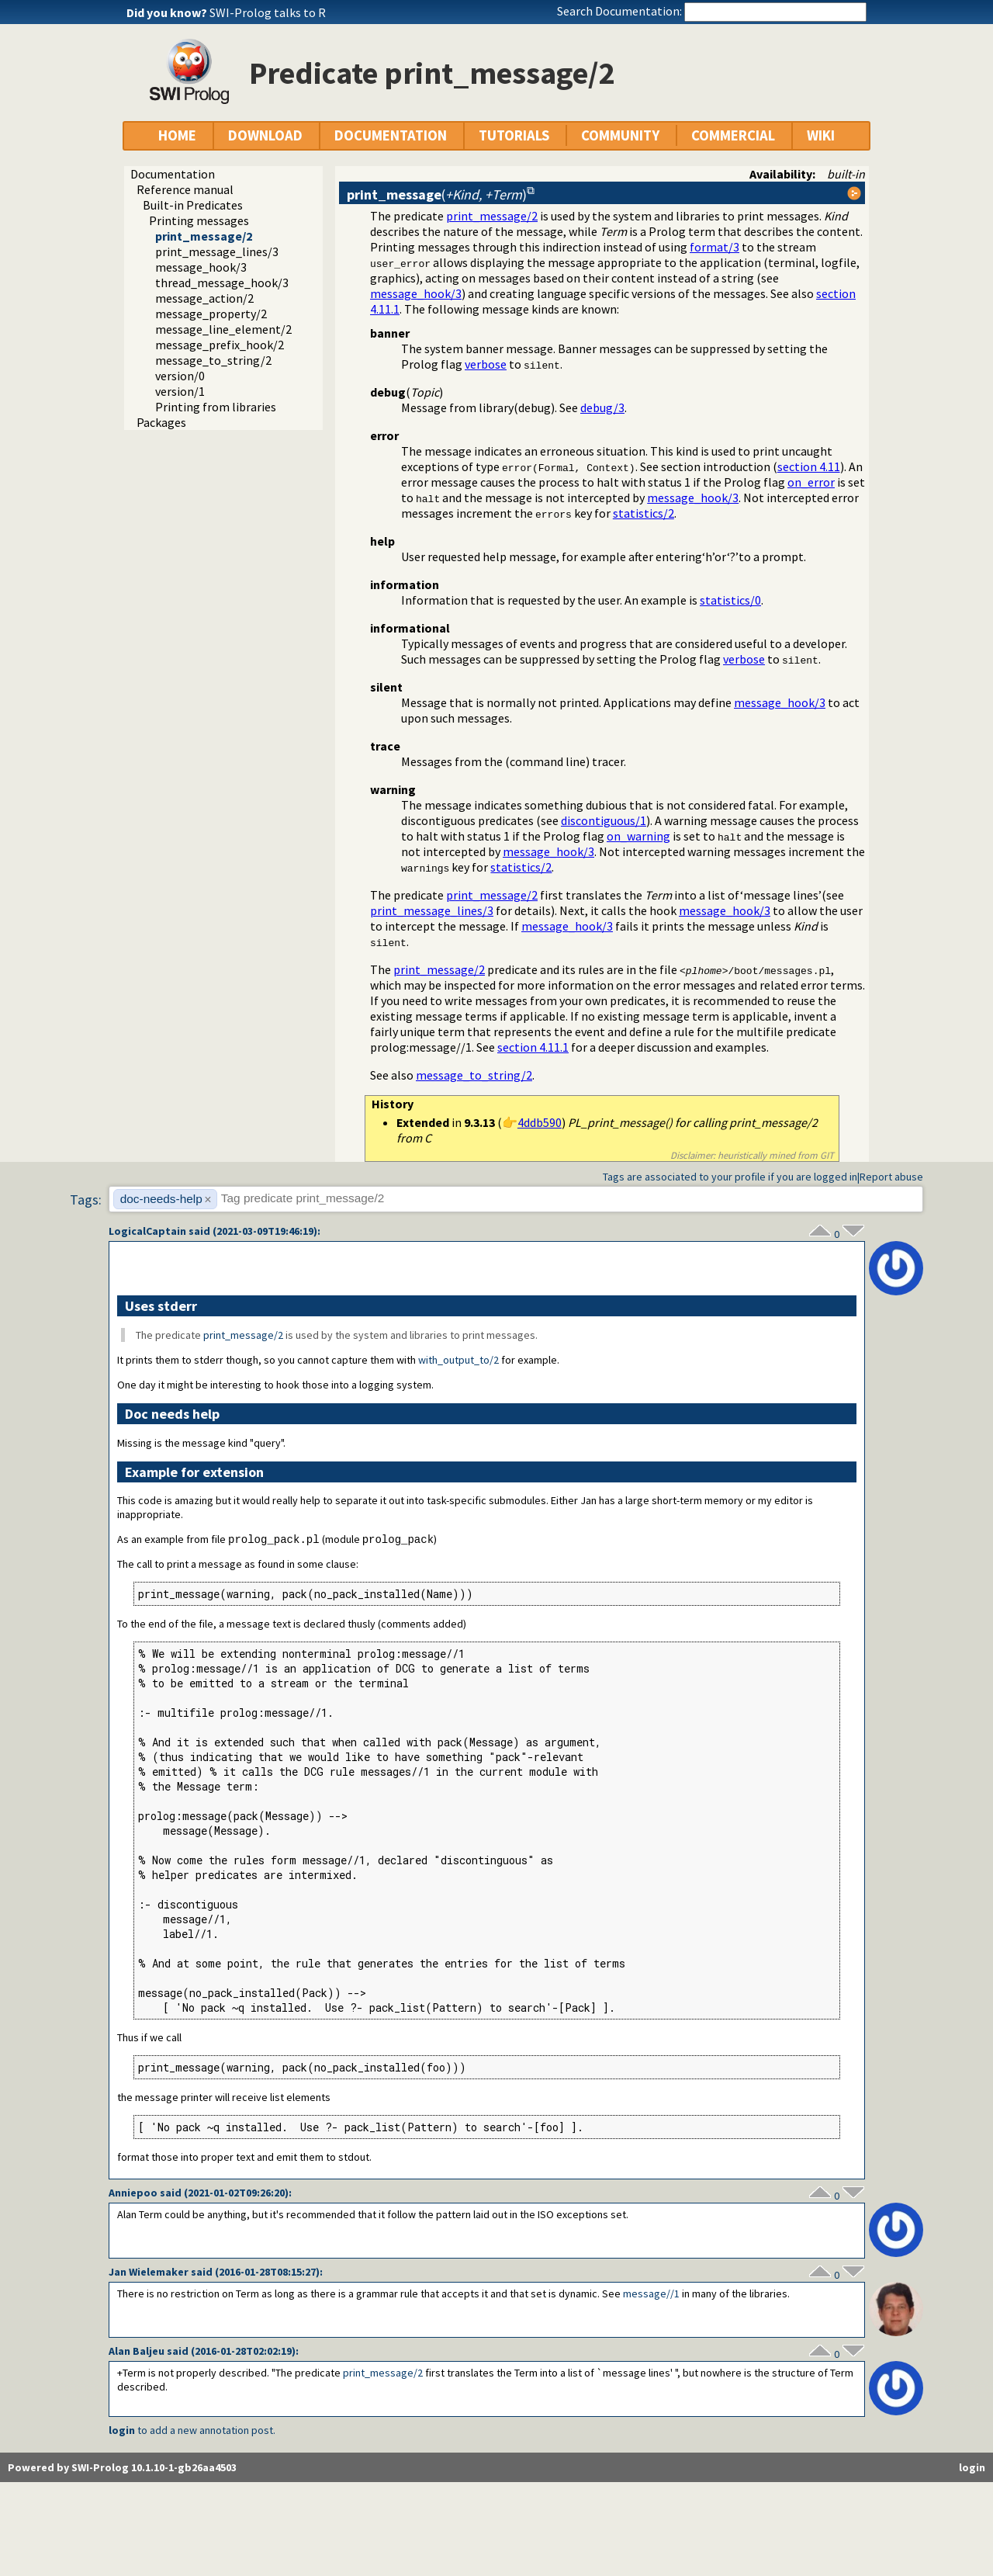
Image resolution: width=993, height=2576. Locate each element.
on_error (811, 482)
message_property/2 (211, 313)
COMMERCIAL (733, 135)
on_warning (638, 836)
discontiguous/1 (603, 820)
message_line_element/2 (223, 329)
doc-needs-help (161, 1198)
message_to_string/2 (213, 360)
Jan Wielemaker (149, 2273)
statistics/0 (730, 600)
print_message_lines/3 (217, 251)
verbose (486, 364)
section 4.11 (808, 466)
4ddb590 (539, 1122)
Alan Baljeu (136, 2352)
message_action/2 (204, 298)
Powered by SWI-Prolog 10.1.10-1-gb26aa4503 (122, 2468)
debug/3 (602, 407)
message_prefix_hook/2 (219, 344)
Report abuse (891, 1177)
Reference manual (185, 189)
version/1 (180, 391)
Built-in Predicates (193, 205)
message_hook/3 (201, 267)
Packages (161, 422)
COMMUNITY (620, 135)
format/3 (714, 247)
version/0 (180, 375)
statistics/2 (643, 513)
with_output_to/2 (458, 1360)
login (122, 2431)
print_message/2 (203, 236)
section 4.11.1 (533, 1047)
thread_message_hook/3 (222, 282)
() (437, 194)
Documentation (172, 174)
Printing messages (199, 220)
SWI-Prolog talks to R (267, 12)
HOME (177, 135)
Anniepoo (133, 2193)
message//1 (651, 2294)
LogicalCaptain (147, 1231)
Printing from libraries (215, 406)
